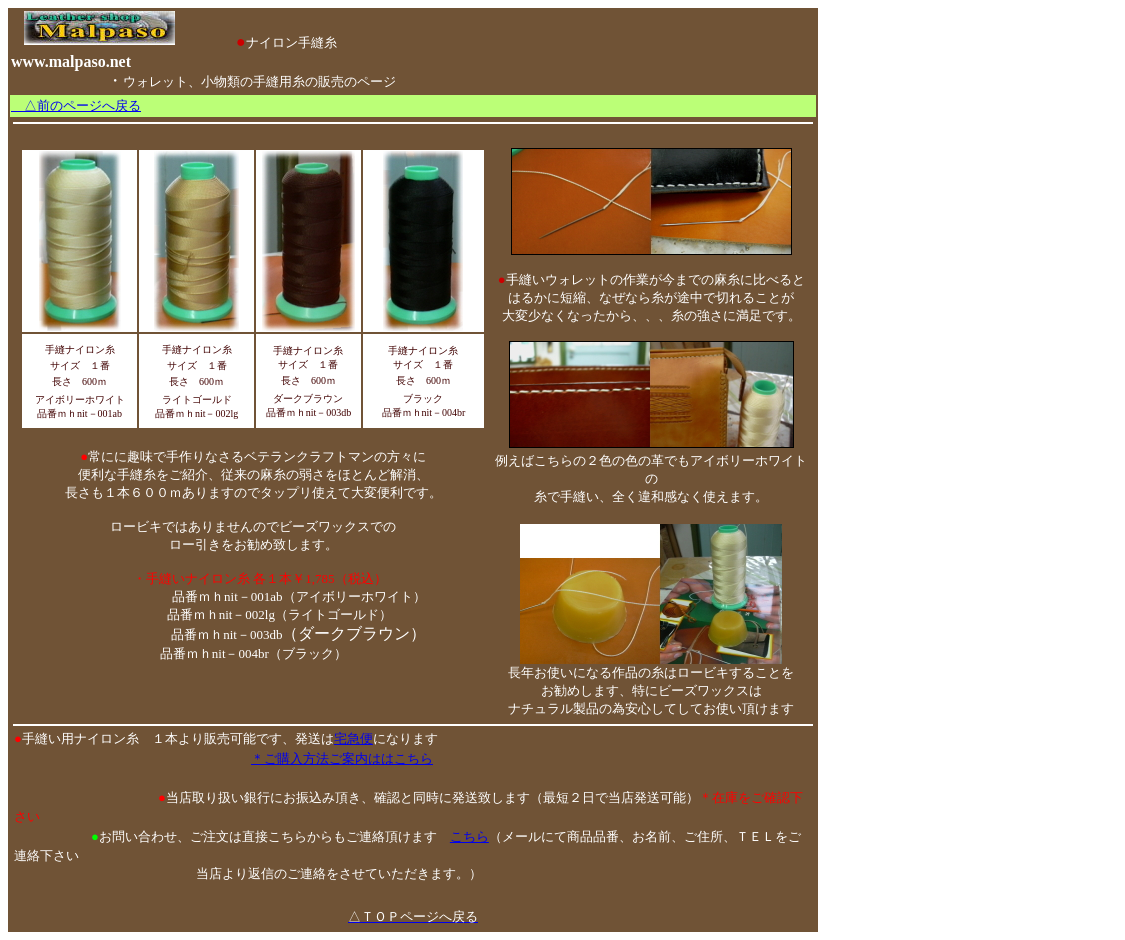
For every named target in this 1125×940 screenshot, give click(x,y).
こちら (469, 836)
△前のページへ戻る (76, 105)
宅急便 (353, 738)
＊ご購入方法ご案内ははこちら (342, 758)
